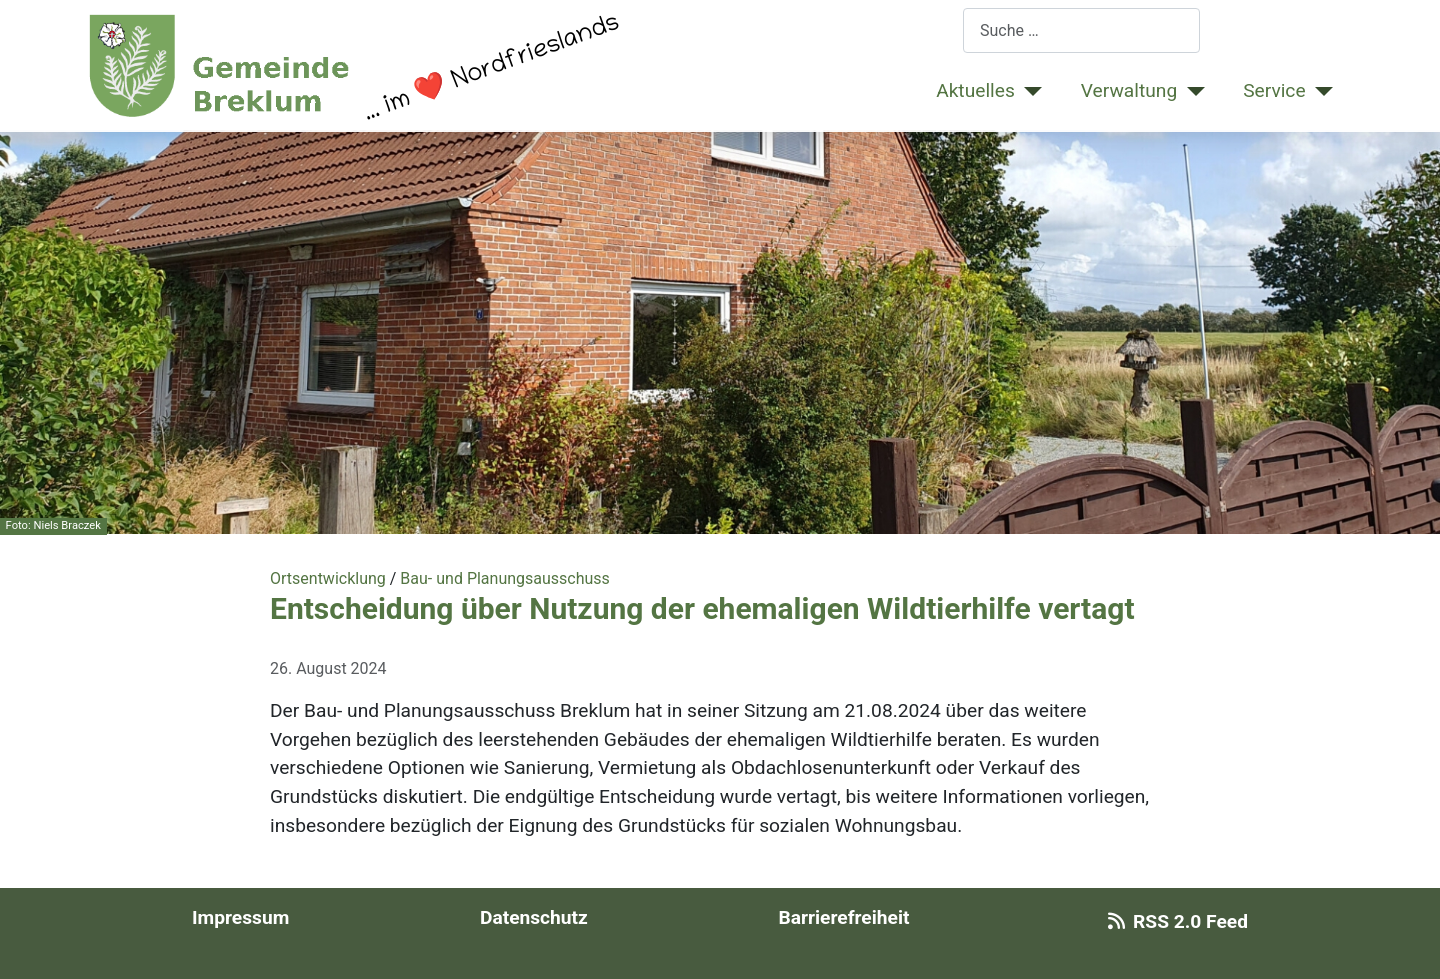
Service (1274, 90)
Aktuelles (975, 90)
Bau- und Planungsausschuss (505, 578)
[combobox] (1081, 30)
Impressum (240, 917)
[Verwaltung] (1191, 91)
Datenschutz (534, 917)
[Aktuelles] (1029, 91)
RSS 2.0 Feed (1174, 921)
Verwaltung (1129, 90)
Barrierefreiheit (843, 917)
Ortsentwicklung (328, 578)
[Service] (1320, 91)
